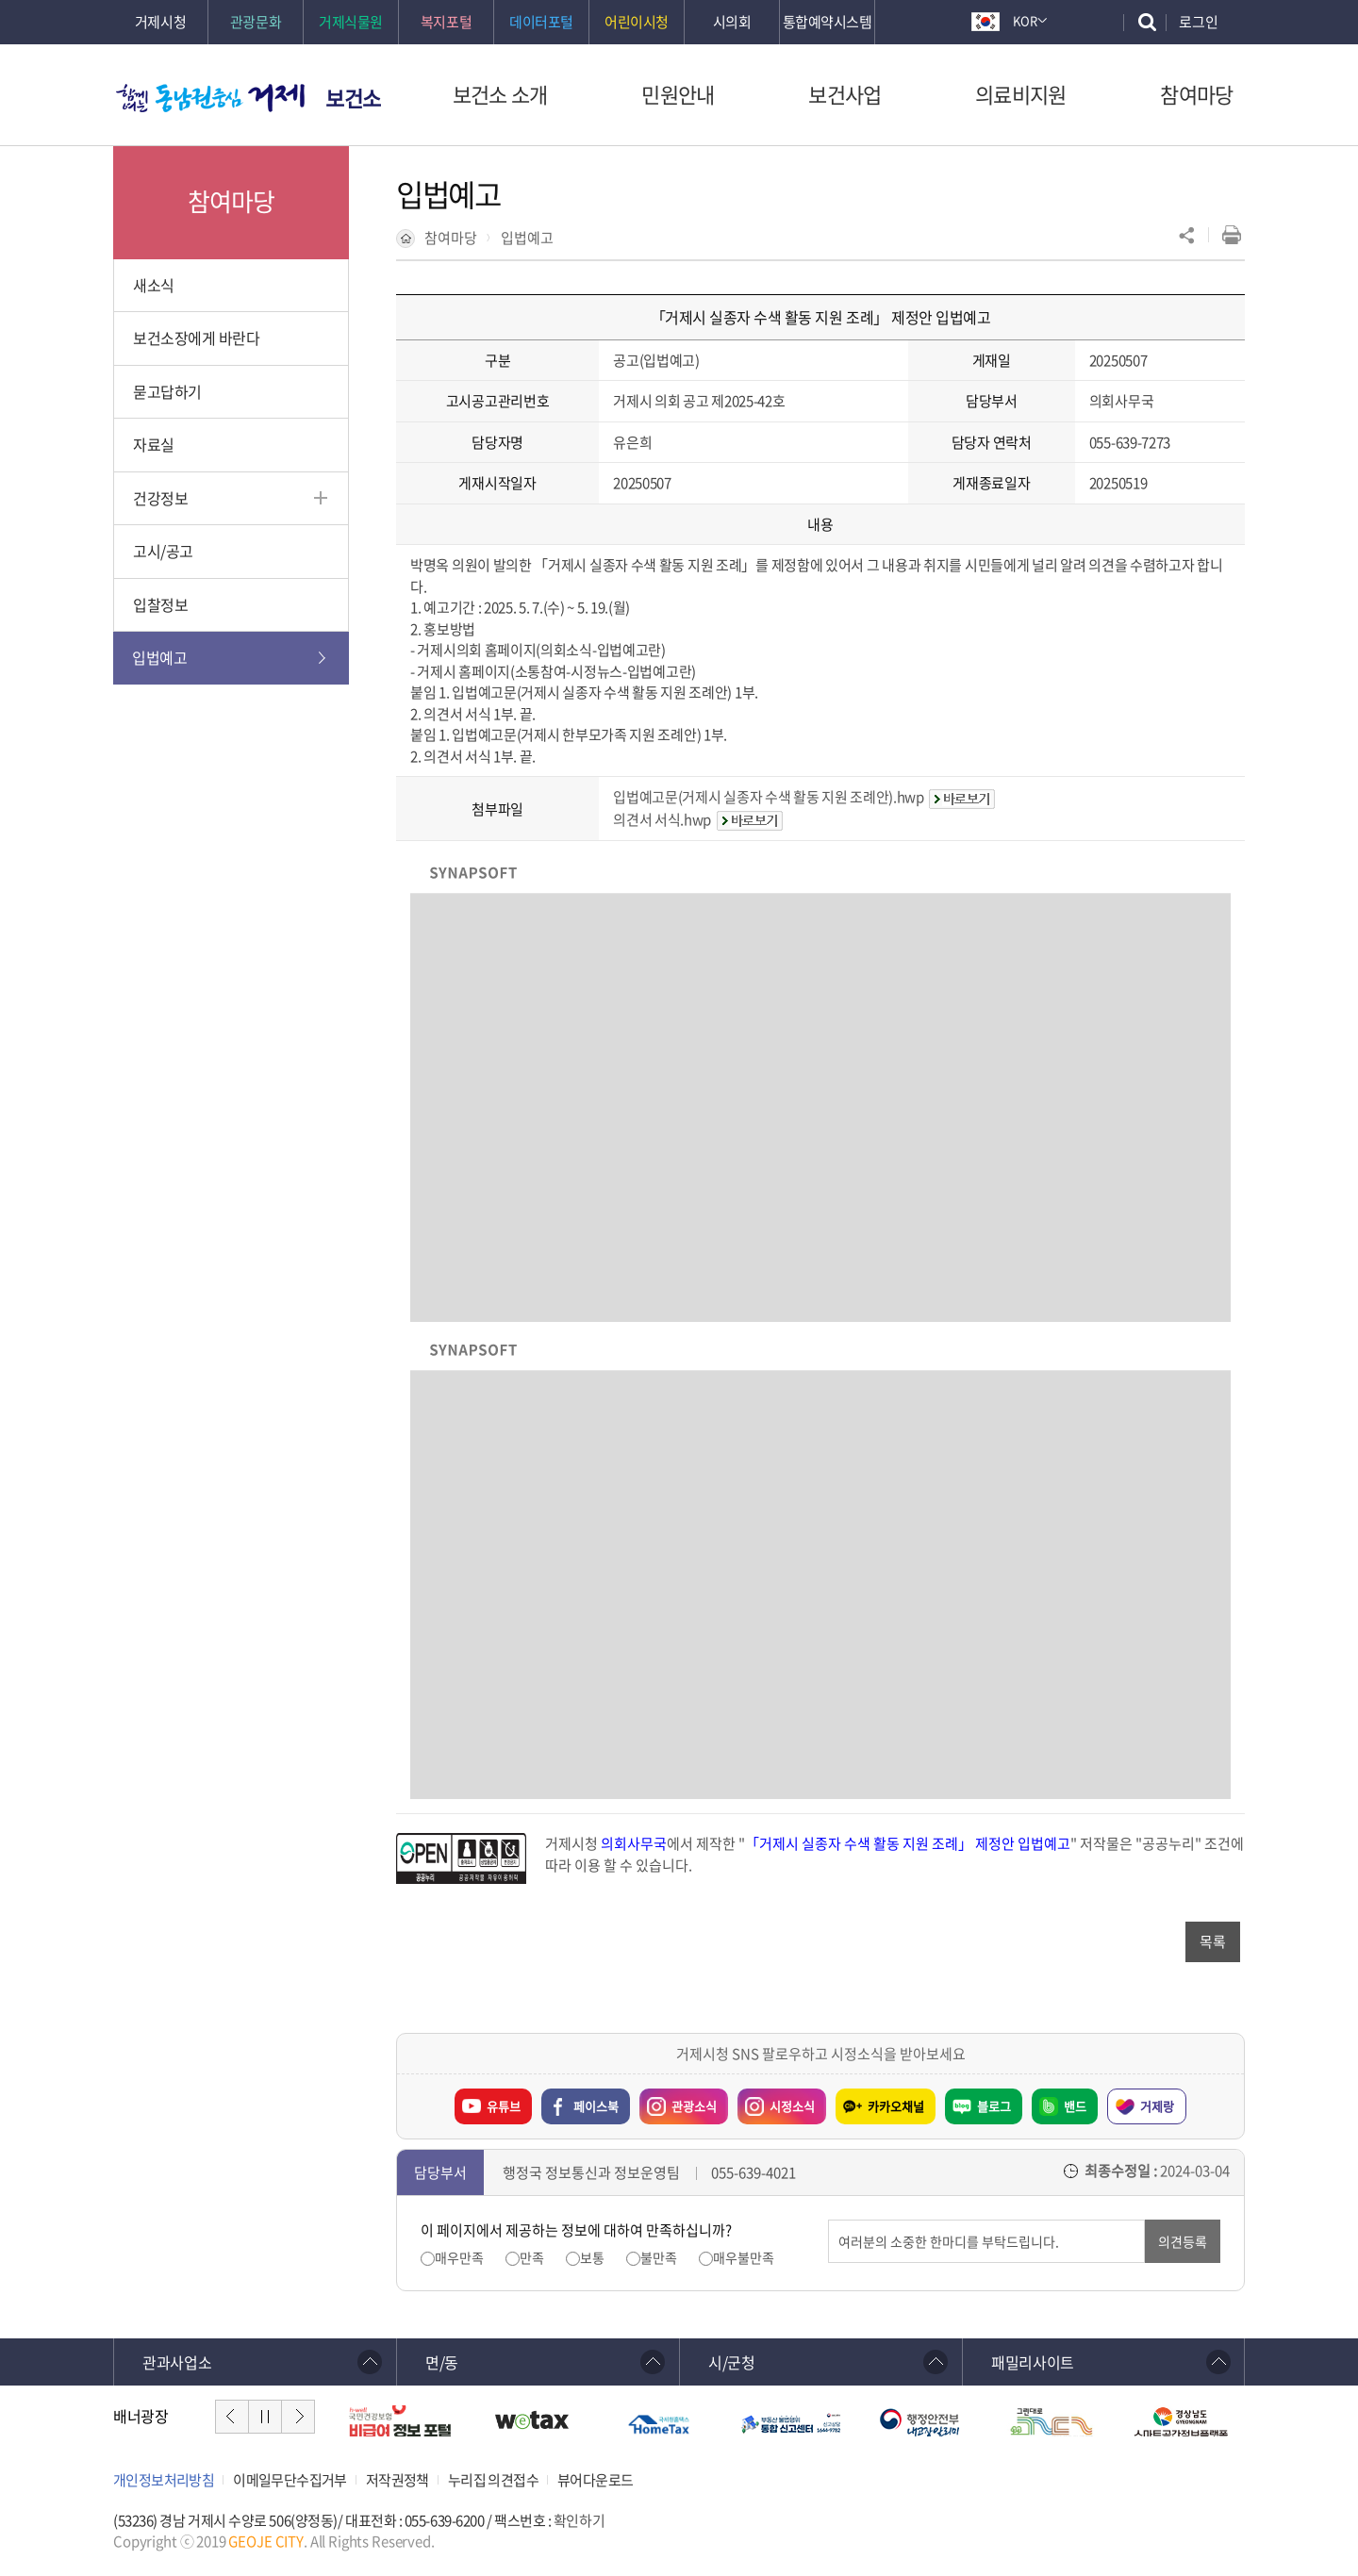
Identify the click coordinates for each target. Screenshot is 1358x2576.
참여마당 (450, 237)
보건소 (353, 97)
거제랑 (1157, 2106)
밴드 (1075, 2106)
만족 (532, 2258)
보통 (592, 2258)
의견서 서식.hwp (662, 819)
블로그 (994, 2106)
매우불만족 (743, 2258)
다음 (298, 2417)
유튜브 (504, 2106)
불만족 (658, 2258)
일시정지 (265, 2417)
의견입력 (828, 2220)
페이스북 (596, 2106)
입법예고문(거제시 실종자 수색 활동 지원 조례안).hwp (768, 796)
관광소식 (678, 2102)
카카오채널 (896, 2106)
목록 (1213, 1941)
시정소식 (776, 2102)
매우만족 (459, 2258)
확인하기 (579, 2520)
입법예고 (527, 237)
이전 (232, 2417)
